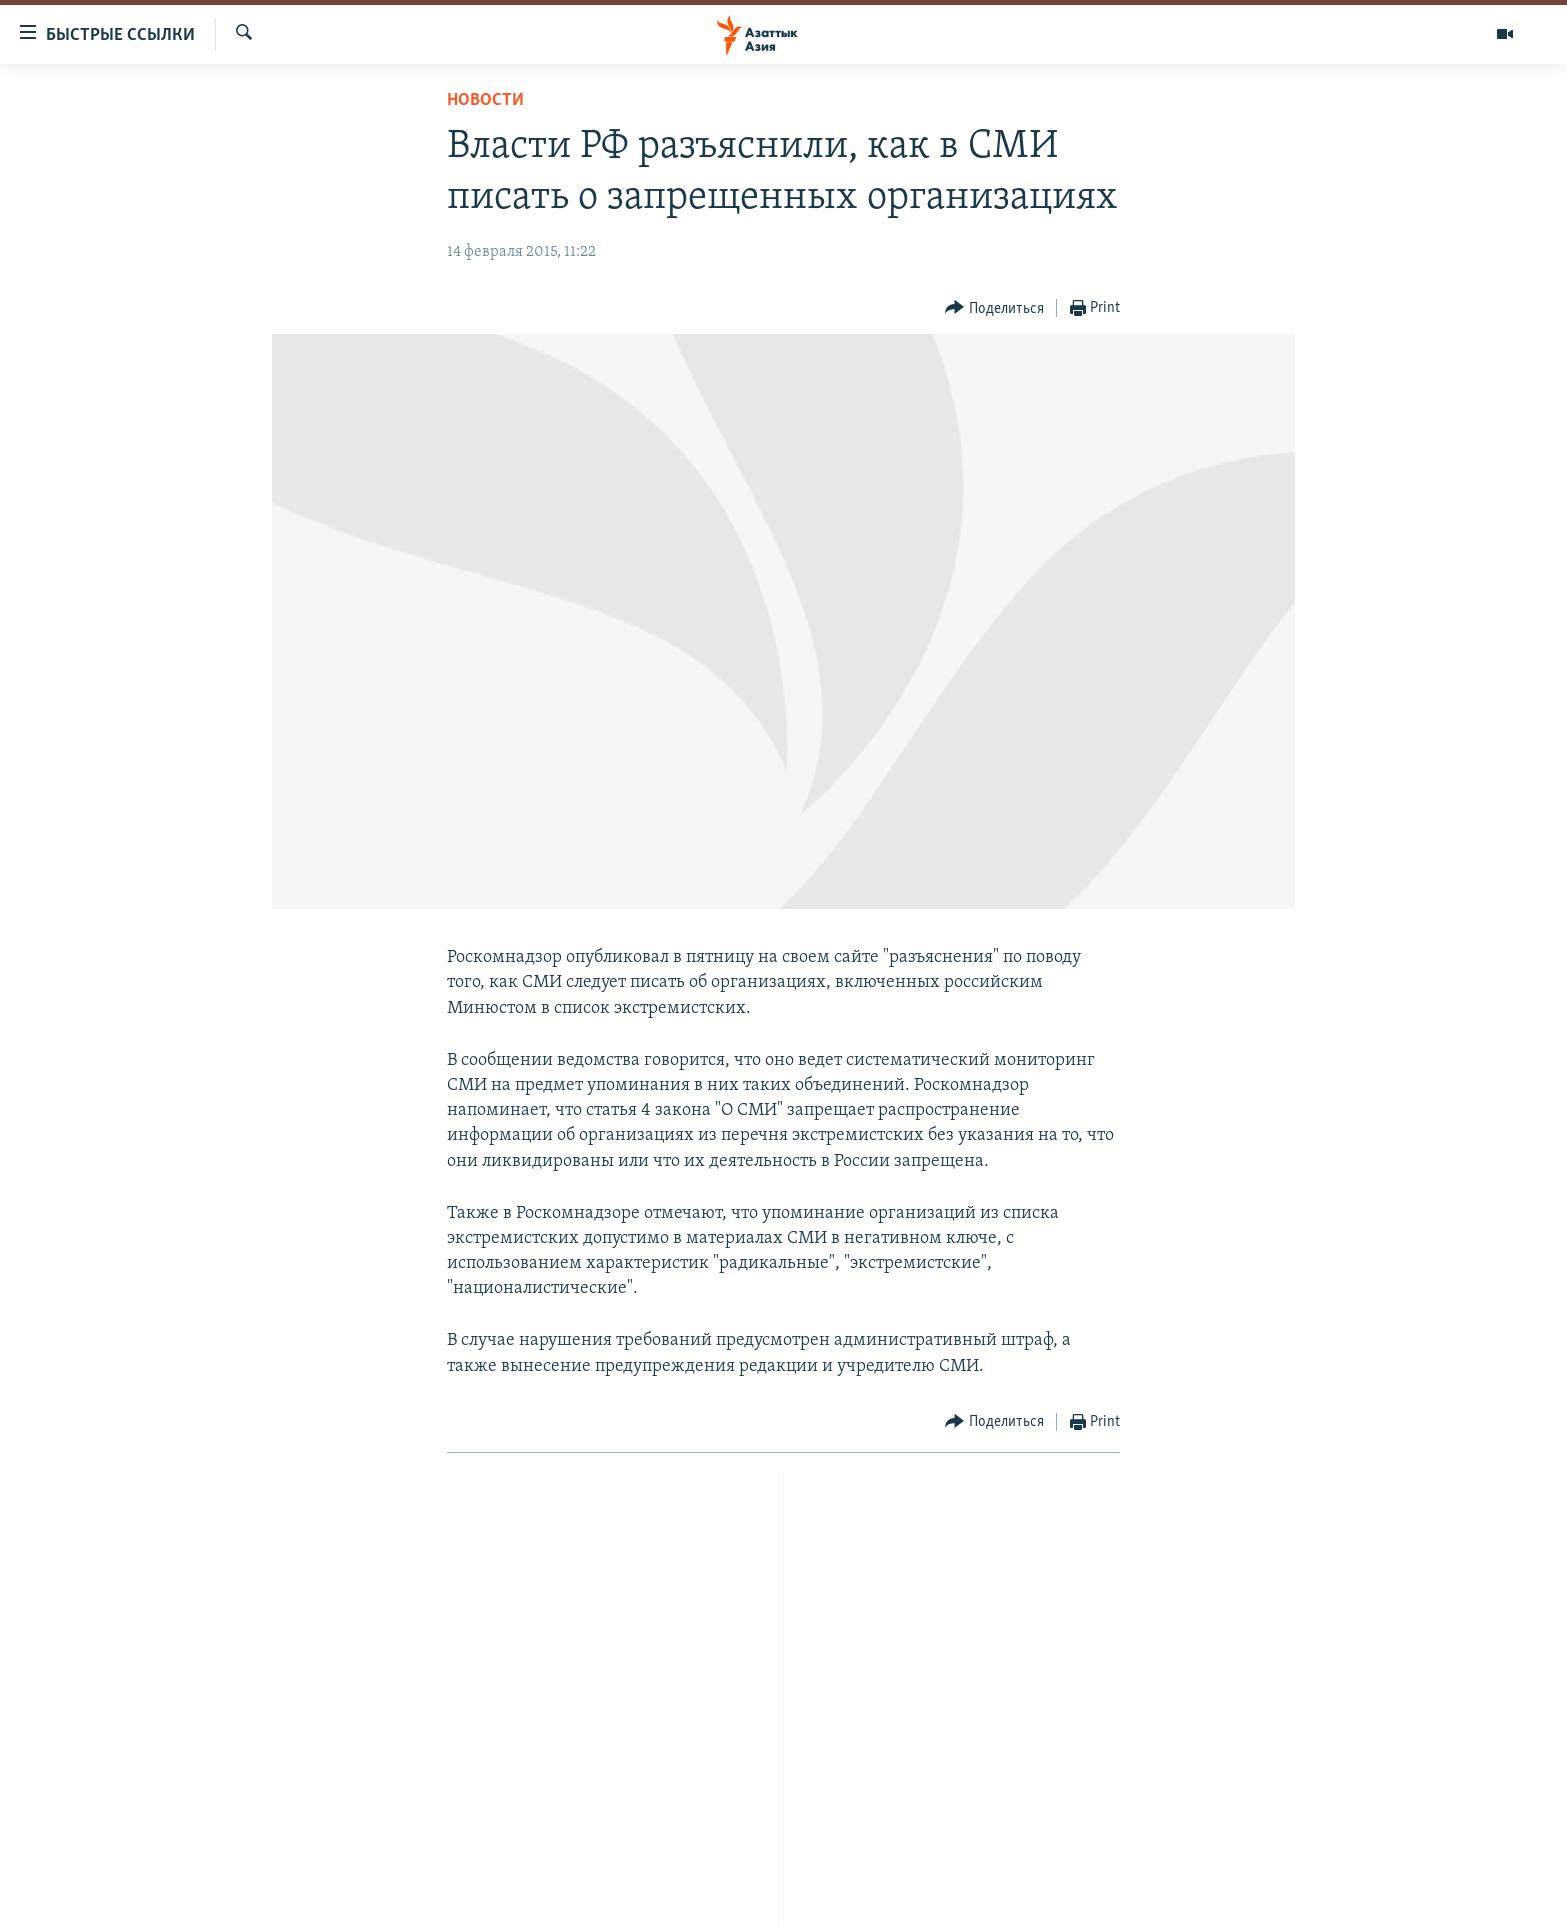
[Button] (994, 308)
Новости (485, 100)
